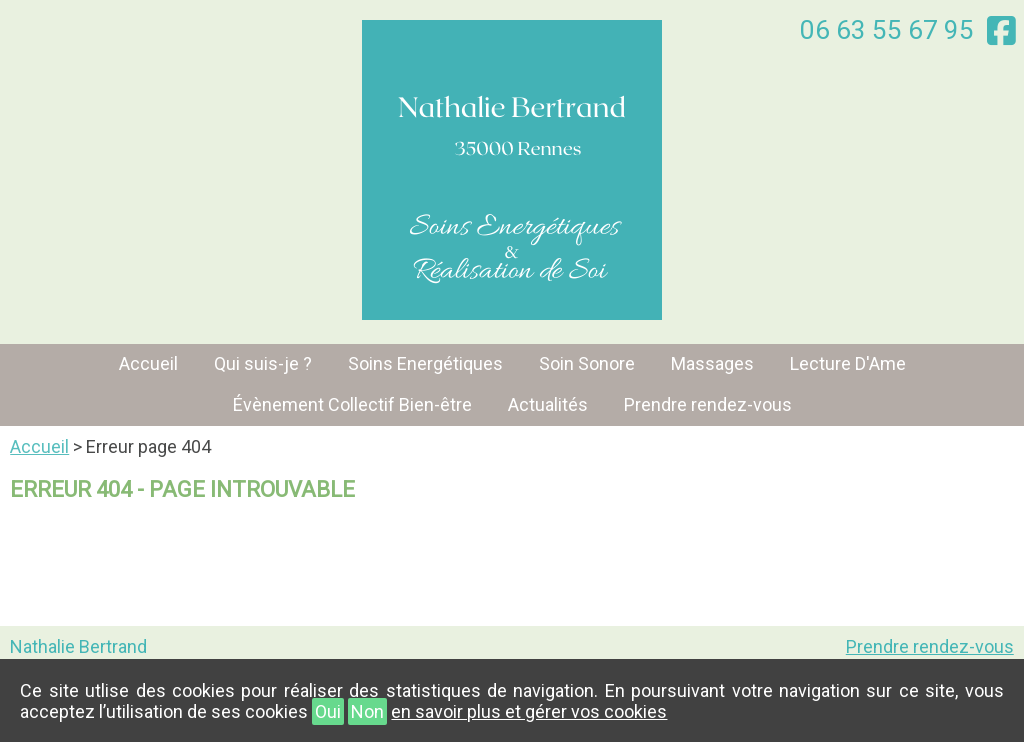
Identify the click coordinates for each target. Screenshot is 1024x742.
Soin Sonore (587, 363)
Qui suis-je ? (263, 363)
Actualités (548, 404)
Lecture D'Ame (848, 363)
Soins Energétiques (425, 363)
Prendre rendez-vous (708, 404)
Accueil (148, 363)
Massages (712, 363)
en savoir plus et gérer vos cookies (529, 711)
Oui (328, 711)
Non (367, 711)
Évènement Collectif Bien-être (352, 404)
